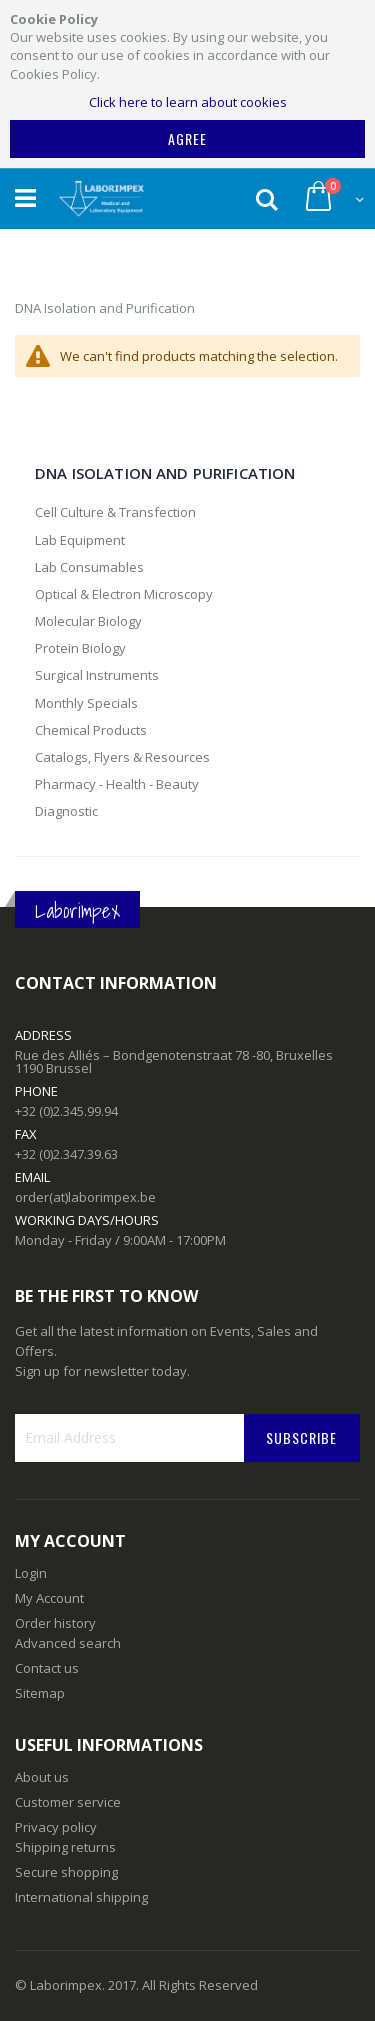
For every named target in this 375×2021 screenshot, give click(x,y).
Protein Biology (80, 648)
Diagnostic (66, 811)
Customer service (68, 1802)
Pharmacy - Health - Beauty (117, 784)
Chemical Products (91, 730)
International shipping (81, 1897)
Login (31, 1573)
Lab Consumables (89, 567)
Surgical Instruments (97, 675)
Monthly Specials (86, 703)
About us (42, 1777)
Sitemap (40, 1693)
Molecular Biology (88, 621)
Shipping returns (65, 1847)
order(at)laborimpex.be (85, 1197)
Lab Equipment (80, 540)
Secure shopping (66, 1872)
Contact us (47, 1668)
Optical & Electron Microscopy (124, 594)
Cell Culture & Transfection (115, 512)
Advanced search (68, 1643)
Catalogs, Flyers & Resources (122, 757)
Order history (55, 1623)
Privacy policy (56, 1827)
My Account (49, 1598)
